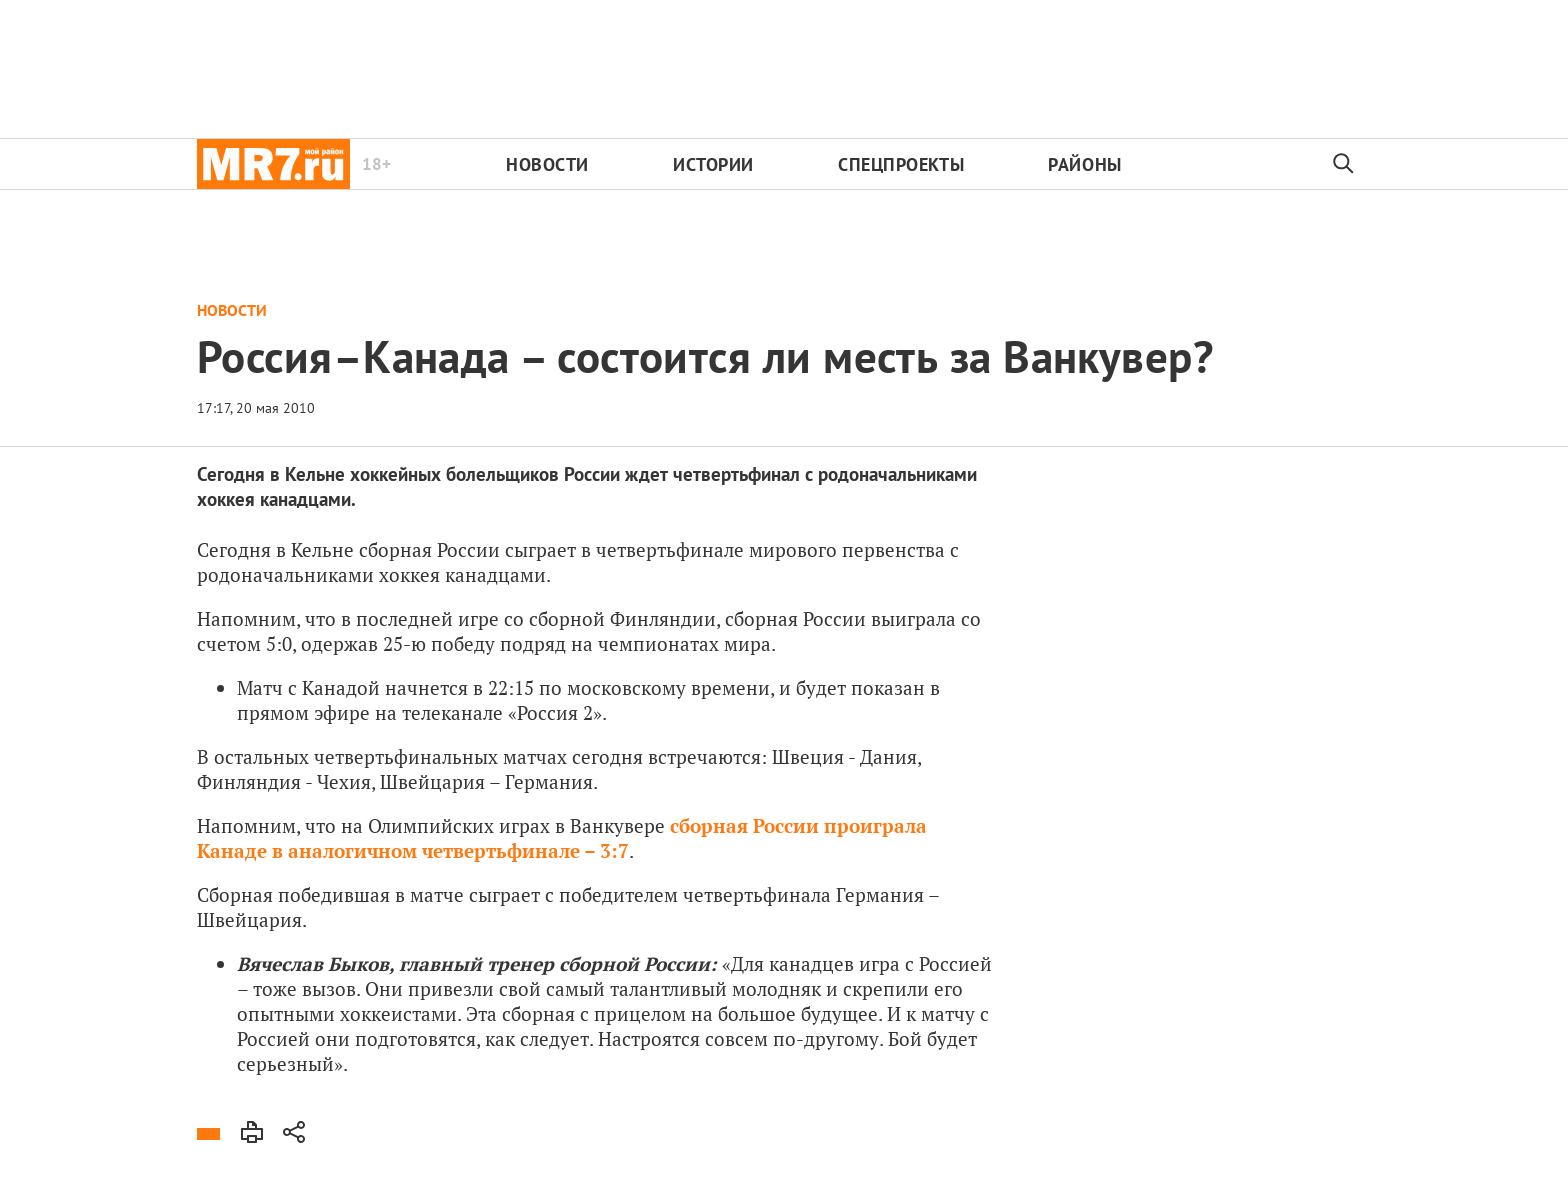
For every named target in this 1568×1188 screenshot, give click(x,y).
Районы (1084, 164)
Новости (547, 164)
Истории (713, 164)
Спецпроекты (901, 164)
